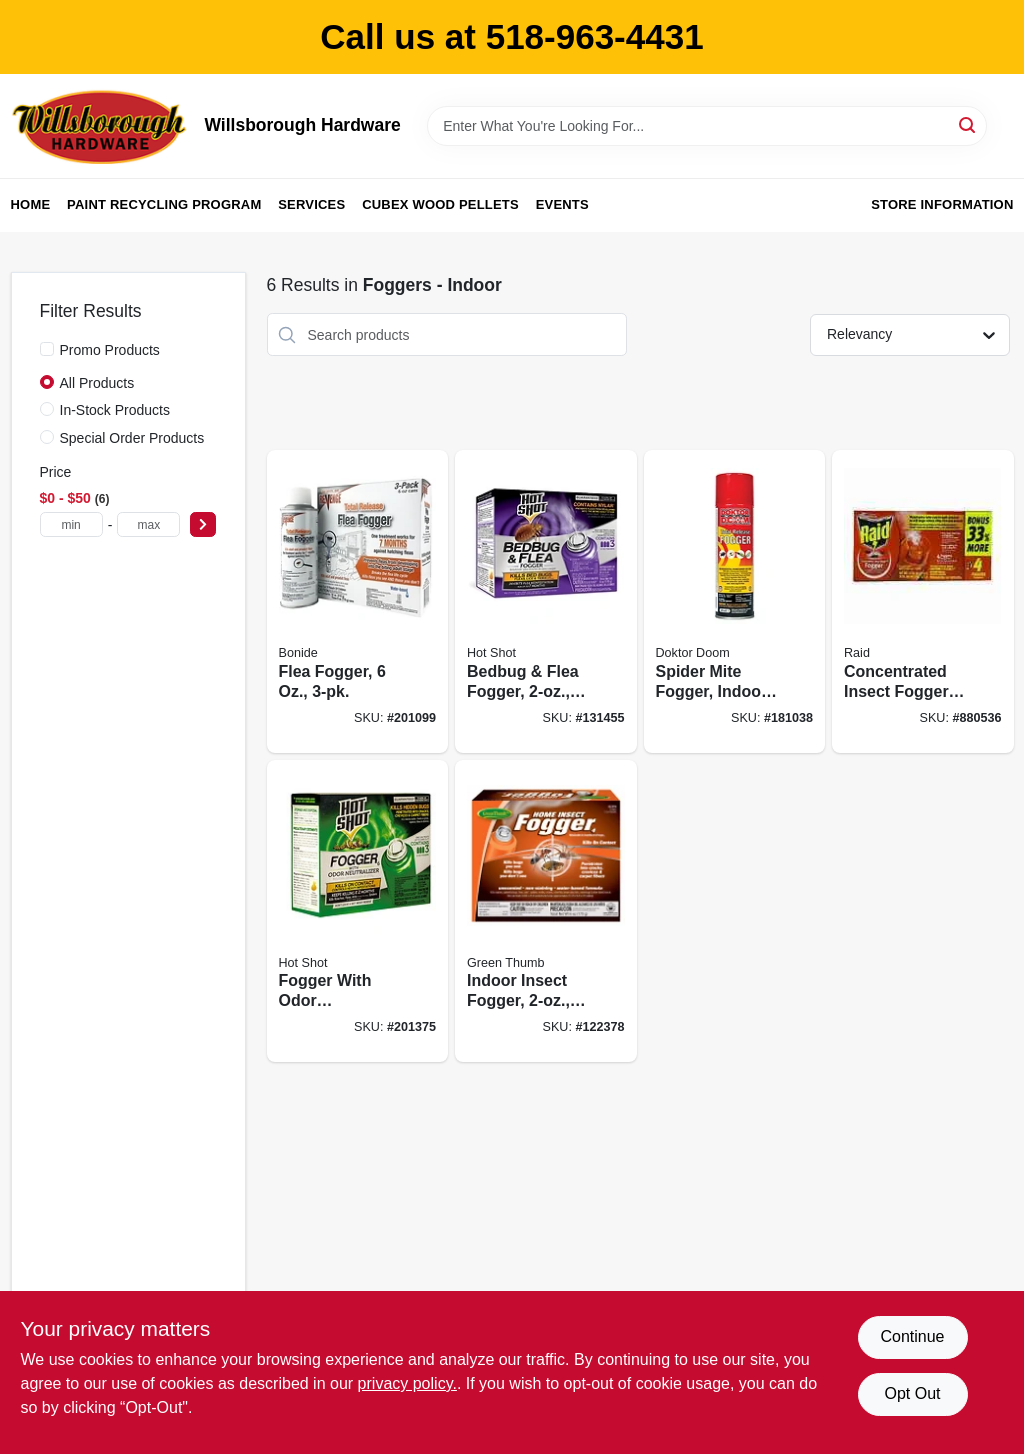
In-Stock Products (115, 410)
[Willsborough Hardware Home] (101, 126)
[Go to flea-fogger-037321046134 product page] (358, 601)
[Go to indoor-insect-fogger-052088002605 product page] (546, 911)
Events (562, 204)
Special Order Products (132, 438)
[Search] (968, 124)
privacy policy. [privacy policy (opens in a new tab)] (407, 1383)
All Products (97, 383)
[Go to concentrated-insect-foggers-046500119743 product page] (923, 601)
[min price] (71, 524)
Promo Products (110, 350)
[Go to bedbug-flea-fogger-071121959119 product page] (546, 601)
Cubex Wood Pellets (440, 204)
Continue (912, 1336)
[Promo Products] (47, 349)
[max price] (148, 524)
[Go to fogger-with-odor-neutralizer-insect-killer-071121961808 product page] (358, 911)
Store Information (942, 204)
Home (31, 204)
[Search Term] (707, 126)
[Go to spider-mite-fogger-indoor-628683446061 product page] (735, 601)
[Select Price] (203, 524)
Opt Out (912, 1393)
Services (311, 204)
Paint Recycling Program (164, 204)
